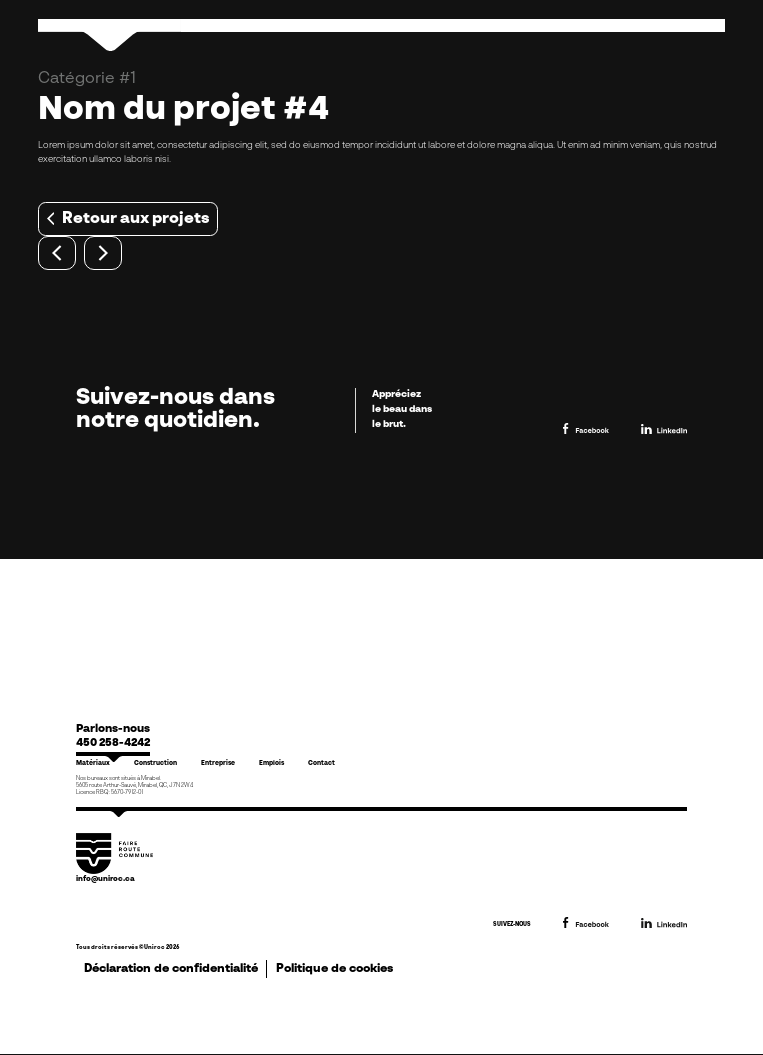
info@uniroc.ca (105, 879)
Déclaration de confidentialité (171, 969)
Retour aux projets (128, 219)
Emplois (271, 763)
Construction (155, 763)
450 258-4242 (113, 743)
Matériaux (93, 763)
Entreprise (218, 763)
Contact (321, 763)
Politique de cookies (334, 969)
